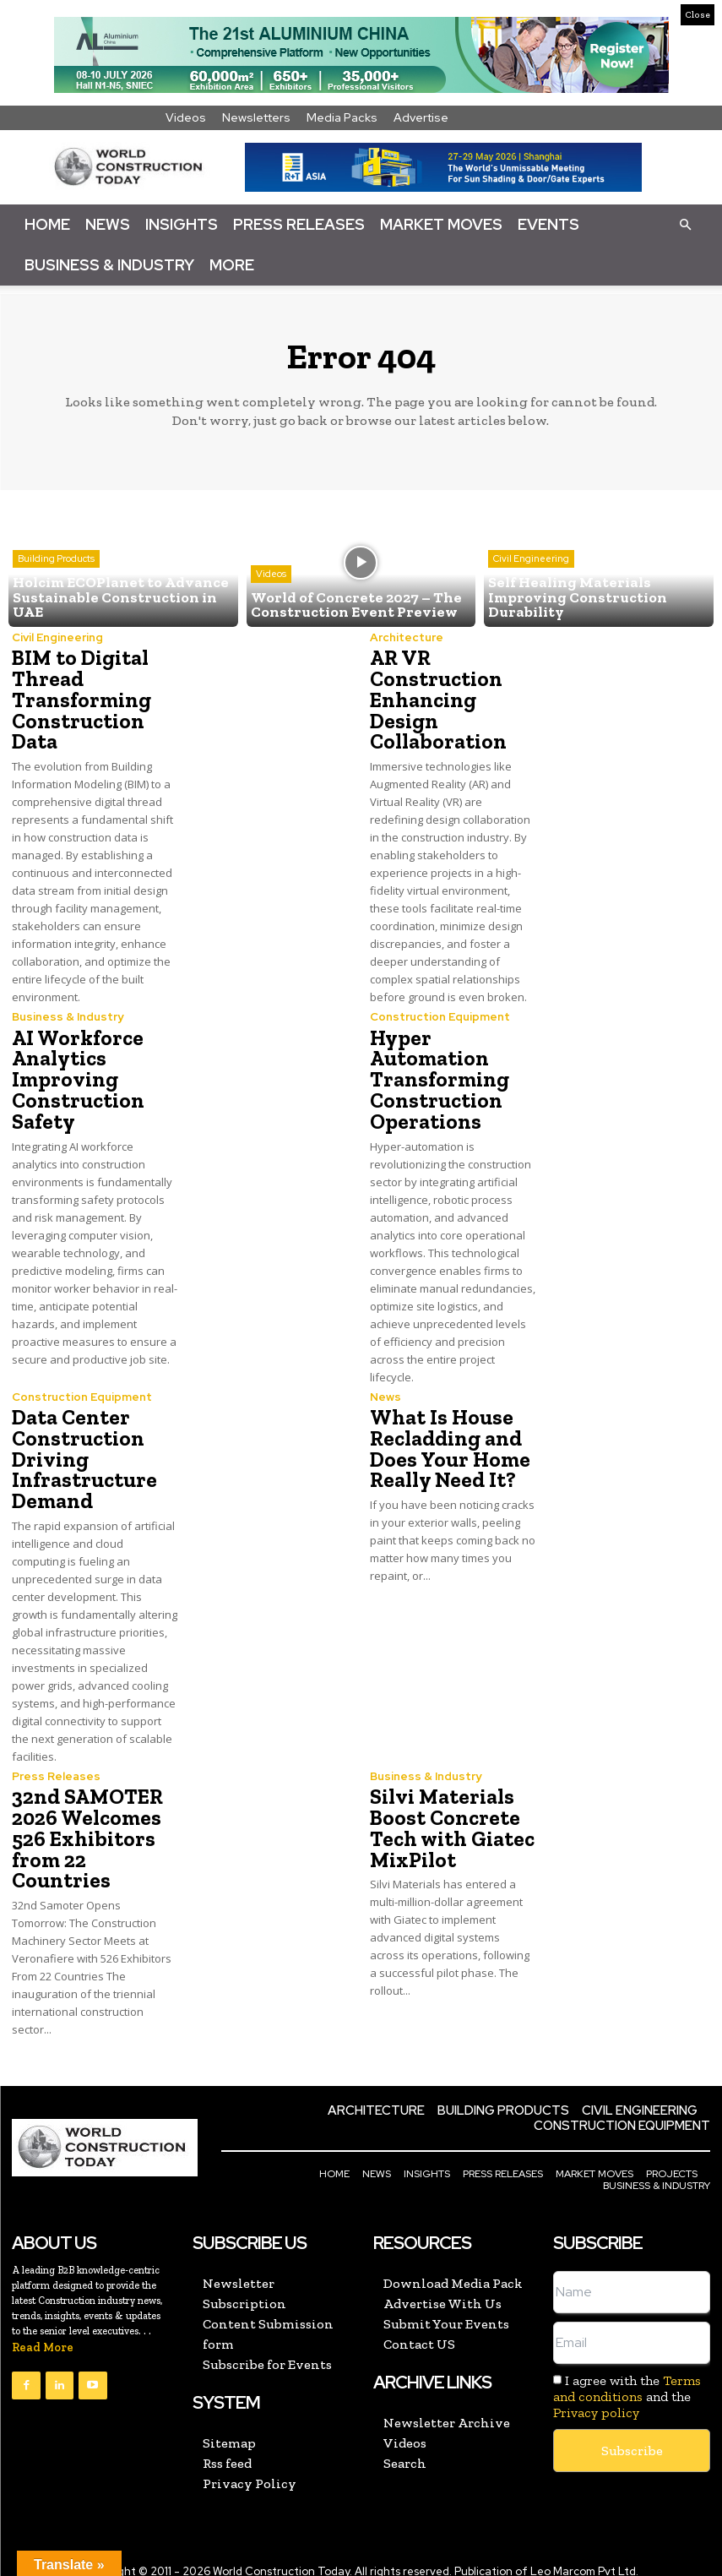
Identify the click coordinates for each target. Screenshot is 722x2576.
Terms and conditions (626, 2373)
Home (47, 224)
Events (548, 224)
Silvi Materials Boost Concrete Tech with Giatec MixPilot (449, 1816)
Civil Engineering (531, 563)
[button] (685, 224)
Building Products (56, 563)
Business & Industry (109, 265)
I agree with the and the (626, 2381)
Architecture (405, 637)
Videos (186, 117)
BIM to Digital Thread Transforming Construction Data (78, 698)
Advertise (421, 117)
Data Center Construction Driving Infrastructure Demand (81, 1450)
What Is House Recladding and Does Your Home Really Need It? (445, 1440)
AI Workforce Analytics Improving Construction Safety (75, 1074)
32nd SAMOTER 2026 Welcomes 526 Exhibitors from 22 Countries (86, 1826)
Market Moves (441, 224)
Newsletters (256, 117)
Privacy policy (596, 2397)
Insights (181, 224)
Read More (42, 2332)
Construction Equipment (439, 1013)
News (107, 224)
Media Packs (342, 117)
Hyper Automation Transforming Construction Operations (436, 1074)
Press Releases (299, 224)
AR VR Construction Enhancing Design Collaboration (435, 698)
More (231, 265)
